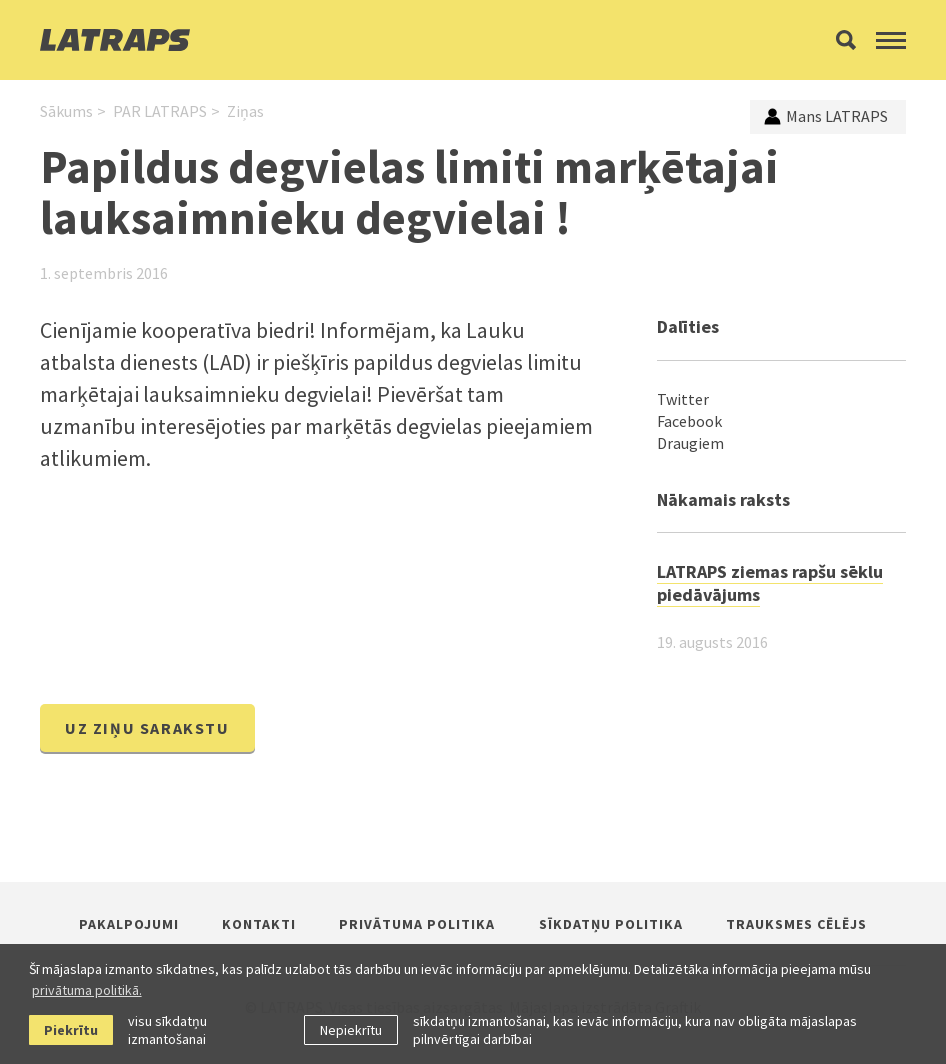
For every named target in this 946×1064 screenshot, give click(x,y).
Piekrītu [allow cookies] (71, 1030)
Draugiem (690, 443)
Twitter (683, 399)
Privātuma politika (417, 924)
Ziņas (245, 111)
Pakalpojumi (129, 924)
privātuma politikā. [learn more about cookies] (87, 990)
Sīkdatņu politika (611, 924)
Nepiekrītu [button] (351, 1030)
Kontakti (259, 924)
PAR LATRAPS (160, 111)
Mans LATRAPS (826, 116)
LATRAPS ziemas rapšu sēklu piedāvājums (770, 583)
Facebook (689, 421)
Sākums (66, 111)
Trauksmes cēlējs (796, 924)
